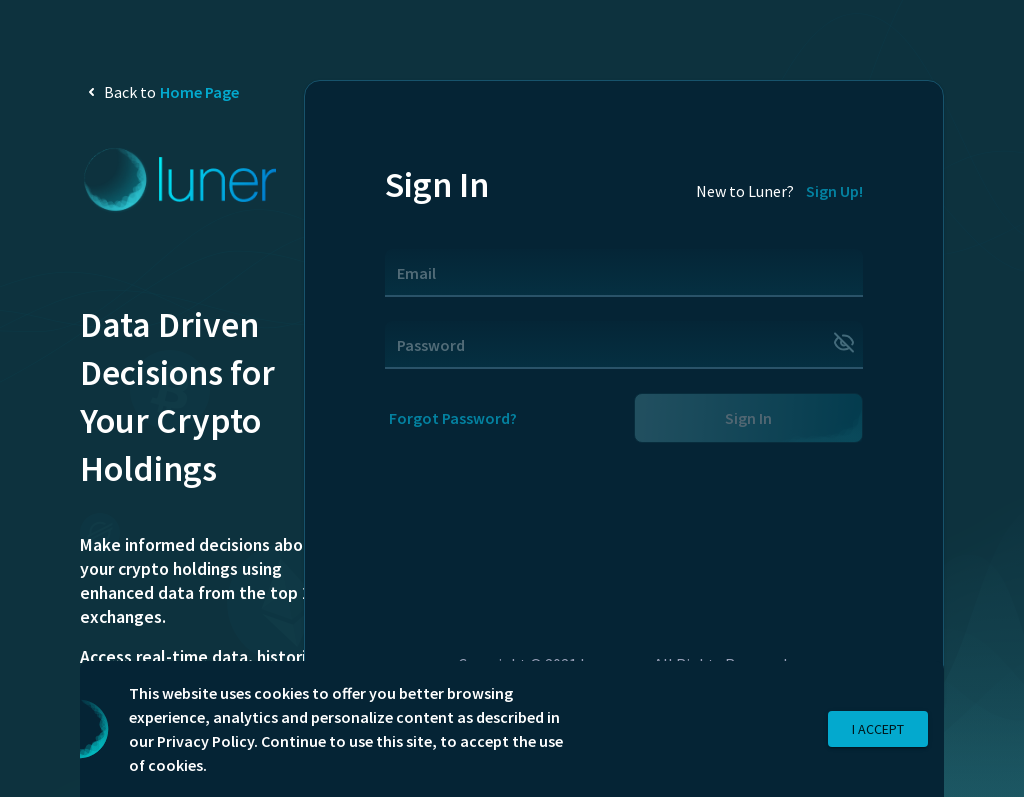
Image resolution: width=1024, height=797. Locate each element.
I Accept (878, 729)
